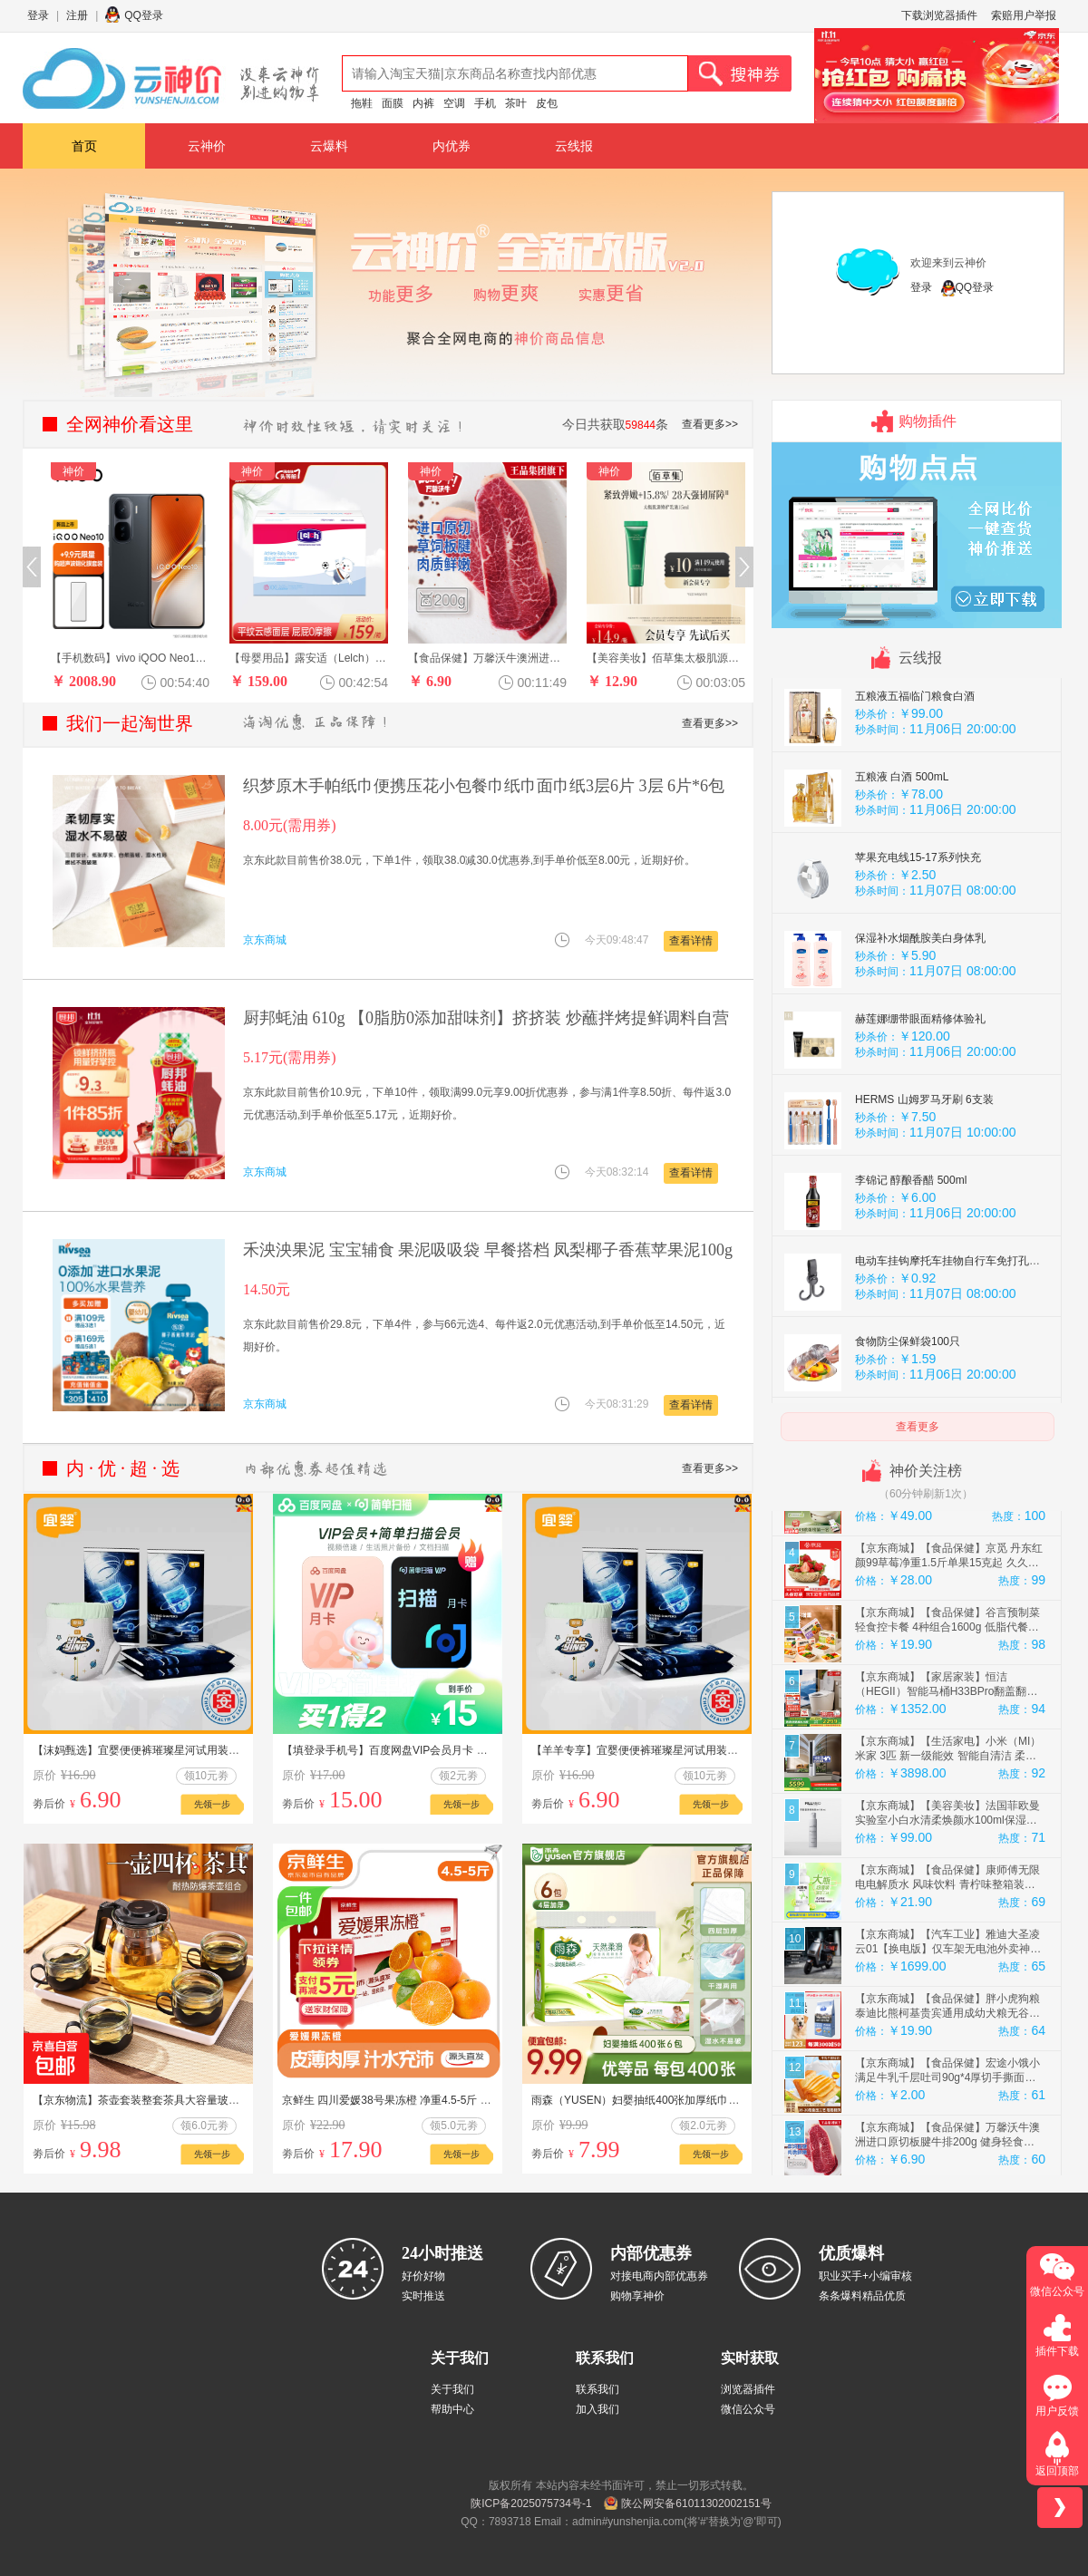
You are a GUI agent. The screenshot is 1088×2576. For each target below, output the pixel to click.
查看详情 (691, 941)
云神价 (207, 146)
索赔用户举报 (1023, 15)
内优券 (451, 146)
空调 (454, 103)
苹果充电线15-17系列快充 (918, 911)
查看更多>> (710, 424)
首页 (84, 146)
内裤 (423, 103)
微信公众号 (748, 2409)
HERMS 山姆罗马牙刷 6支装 (924, 1153)
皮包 (547, 103)
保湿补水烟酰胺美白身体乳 (920, 991)
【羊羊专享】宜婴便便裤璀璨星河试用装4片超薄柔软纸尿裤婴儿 (686, 1750)
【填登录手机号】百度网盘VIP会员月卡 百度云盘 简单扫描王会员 (440, 1750)
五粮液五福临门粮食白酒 (915, 749)
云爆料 (329, 146)
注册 (77, 15)
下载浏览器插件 (939, 15)
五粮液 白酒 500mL (901, 830)
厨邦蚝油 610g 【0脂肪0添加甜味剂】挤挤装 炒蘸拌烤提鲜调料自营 (486, 1018)
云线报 (574, 146)
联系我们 (597, 2389)
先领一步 (212, 1804)
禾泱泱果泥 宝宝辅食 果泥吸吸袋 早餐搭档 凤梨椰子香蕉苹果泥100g (488, 1250)
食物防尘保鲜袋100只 (907, 1395)
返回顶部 (1057, 2471)
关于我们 (452, 2389)
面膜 (392, 103)
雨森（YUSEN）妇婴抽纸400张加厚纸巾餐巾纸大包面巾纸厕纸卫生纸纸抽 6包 (721, 2100)
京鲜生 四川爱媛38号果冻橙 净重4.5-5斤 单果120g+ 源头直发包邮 (441, 2100)
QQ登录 (143, 15)
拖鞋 (362, 103)
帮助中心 (452, 2409)
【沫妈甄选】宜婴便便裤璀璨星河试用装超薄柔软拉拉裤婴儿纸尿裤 (196, 1750)
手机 (485, 103)
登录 (38, 15)
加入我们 (597, 2409)
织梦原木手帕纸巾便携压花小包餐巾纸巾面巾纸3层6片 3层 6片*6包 (483, 786)
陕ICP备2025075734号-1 (531, 2503)
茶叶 (516, 103)
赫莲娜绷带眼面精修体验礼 (920, 1072)
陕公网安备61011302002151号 (696, 2503)
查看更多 (917, 1426)
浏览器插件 (748, 2389)
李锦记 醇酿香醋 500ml (911, 1233)
